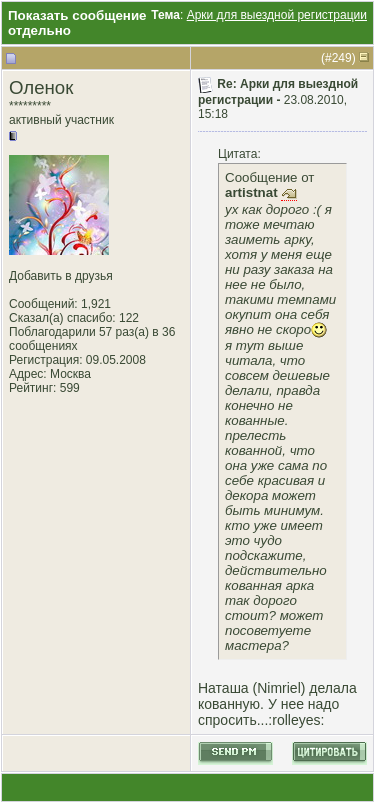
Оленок (41, 87)
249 (342, 58)
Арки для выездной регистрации (277, 15)
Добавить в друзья (61, 276)
